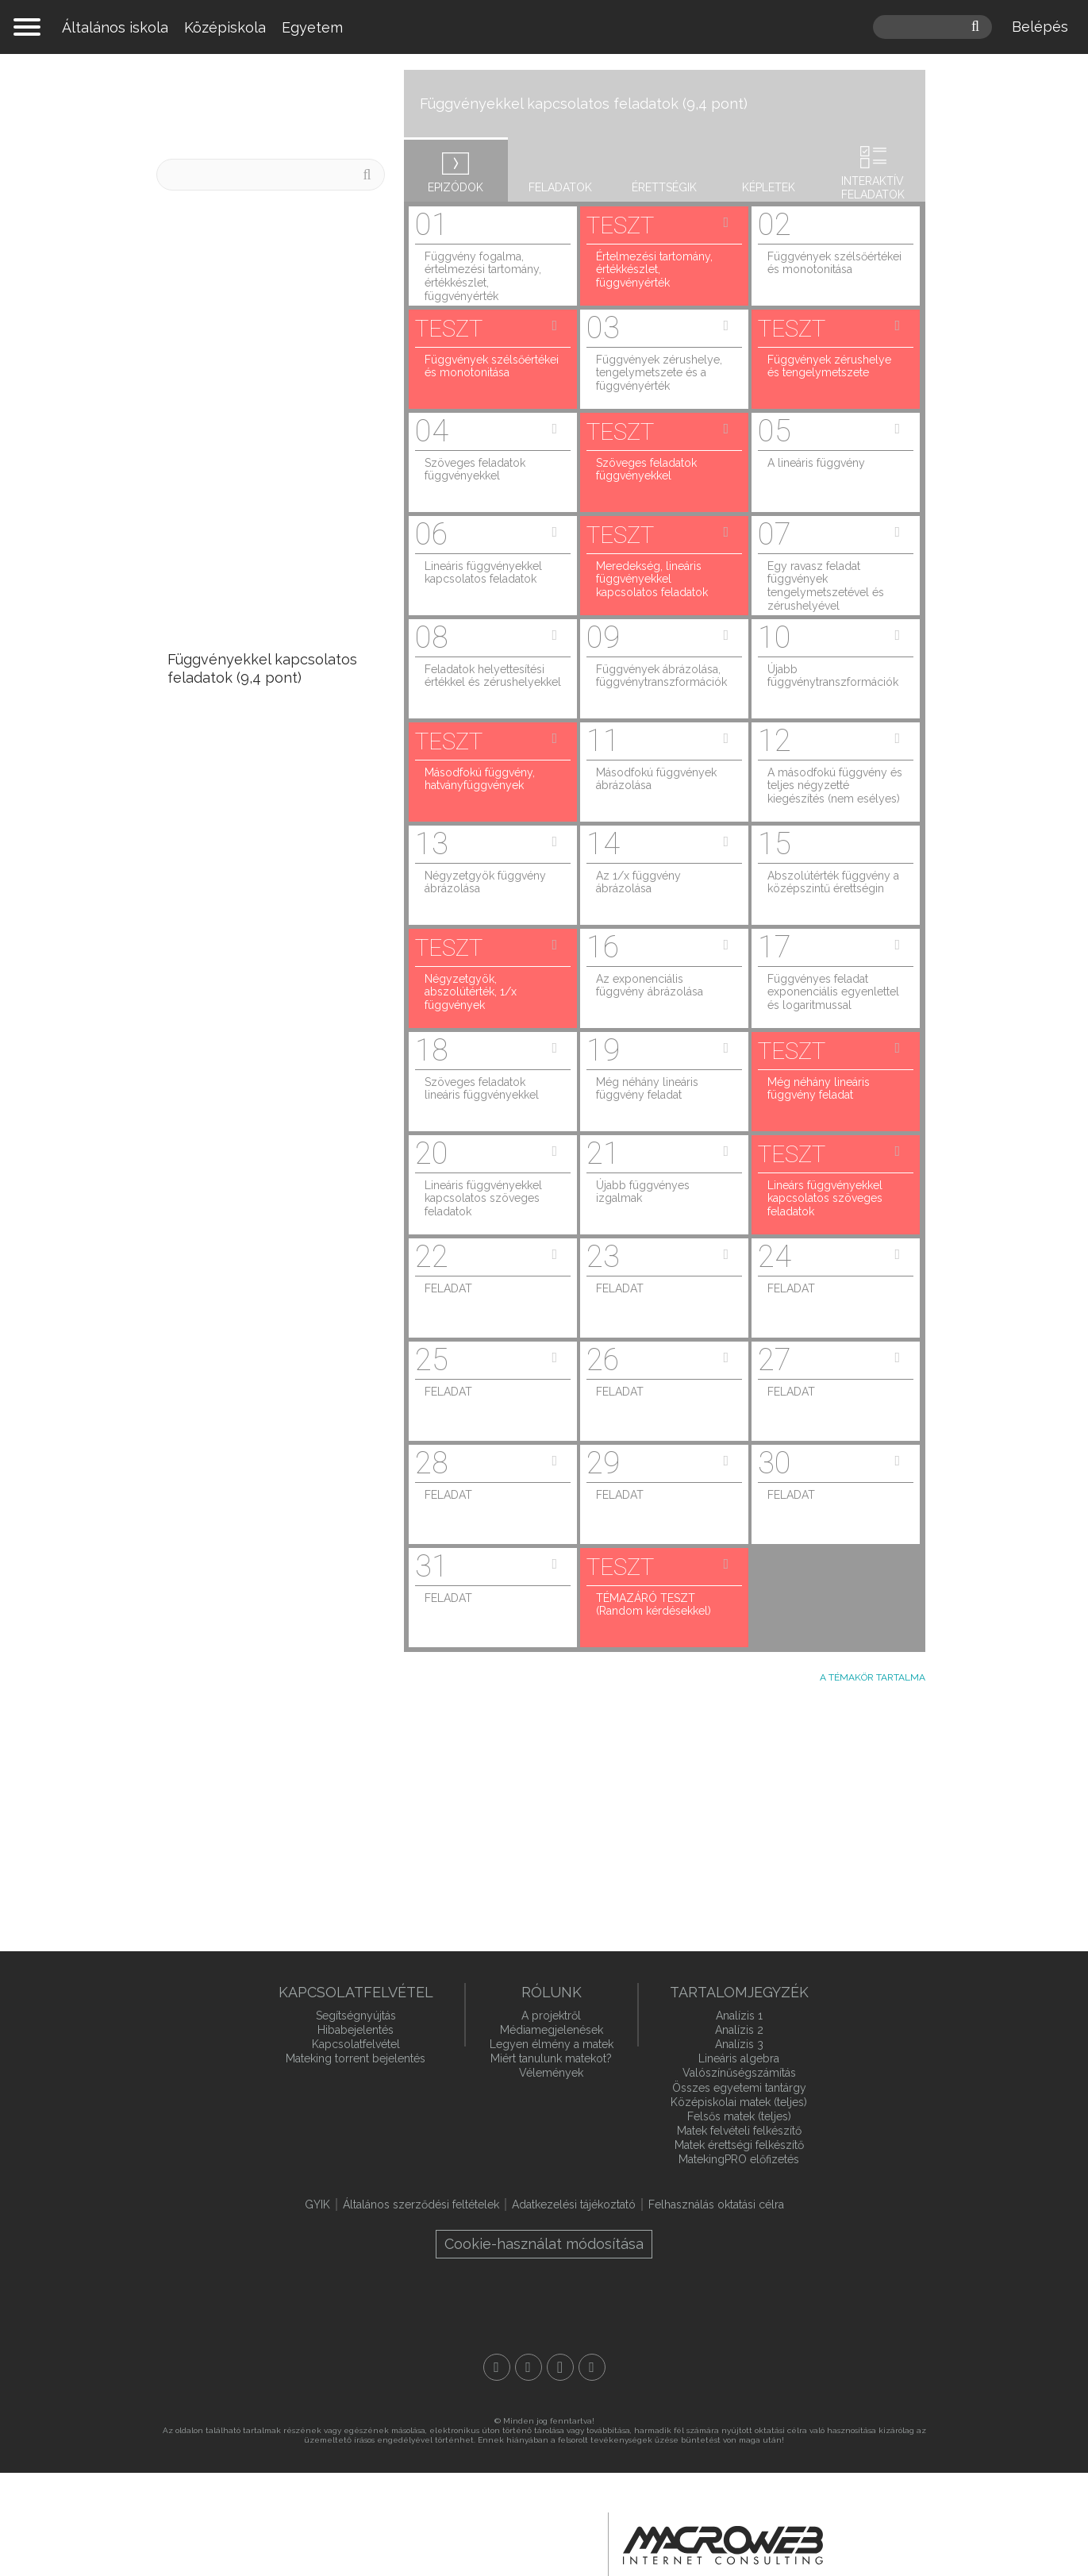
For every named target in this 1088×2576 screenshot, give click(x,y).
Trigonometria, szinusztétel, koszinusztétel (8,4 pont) (260, 777)
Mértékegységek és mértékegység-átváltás (246, 1739)
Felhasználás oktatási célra (716, 2204)
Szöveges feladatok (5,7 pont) (268, 895)
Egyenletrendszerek (236, 1493)
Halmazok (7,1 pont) (233, 859)
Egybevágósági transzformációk (222, 1848)
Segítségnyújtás (356, 2015)
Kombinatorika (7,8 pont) (250, 822)
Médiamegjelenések (551, 2029)
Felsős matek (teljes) (739, 2116)
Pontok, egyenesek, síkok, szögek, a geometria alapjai (259, 1794)
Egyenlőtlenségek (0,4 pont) (263, 1348)
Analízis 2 (739, 2029)
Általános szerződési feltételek (421, 2204)
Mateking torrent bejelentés (355, 2058)
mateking (544, 27)
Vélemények (551, 2072)
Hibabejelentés (355, 2029)
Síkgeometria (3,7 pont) (246, 985)
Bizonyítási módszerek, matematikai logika (244, 1447)
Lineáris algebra (738, 2058)
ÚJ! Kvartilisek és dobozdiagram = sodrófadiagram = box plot (256, 297)
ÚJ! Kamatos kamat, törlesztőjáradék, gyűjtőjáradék (234, 442)
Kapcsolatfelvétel (356, 2044)
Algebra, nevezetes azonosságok (233, 1393)
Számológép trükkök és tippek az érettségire (247, 232)
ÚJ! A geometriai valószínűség (268, 351)
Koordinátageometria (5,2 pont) (252, 939)
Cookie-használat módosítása (544, 2243)
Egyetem (312, 27)
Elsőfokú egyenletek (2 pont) (265, 1221)
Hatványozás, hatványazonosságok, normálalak (240, 1603)
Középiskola (225, 27)
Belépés (1040, 26)
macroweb (723, 2546)
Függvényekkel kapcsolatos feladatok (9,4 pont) (262, 668)
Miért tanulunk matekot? (551, 2058)
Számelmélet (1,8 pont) (245, 1257)
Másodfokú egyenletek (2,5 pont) (259, 1176)
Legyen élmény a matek (551, 2044)
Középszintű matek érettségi (281, 106)
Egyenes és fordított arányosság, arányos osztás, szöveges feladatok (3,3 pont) (267, 1076)
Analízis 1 (739, 2015)
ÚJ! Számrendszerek (236, 496)
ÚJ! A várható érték (232, 387)
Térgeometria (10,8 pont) (251, 587)
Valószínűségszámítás (739, 2072)
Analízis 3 (739, 2044)
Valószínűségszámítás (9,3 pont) (255, 723)
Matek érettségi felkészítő (739, 2145)
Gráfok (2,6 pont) (224, 1130)
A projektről (551, 2015)
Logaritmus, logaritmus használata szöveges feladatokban (244, 1676)
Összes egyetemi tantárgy (739, 2087)
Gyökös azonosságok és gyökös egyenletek (249, 1538)
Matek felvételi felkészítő (739, 2130)
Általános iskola (115, 27)
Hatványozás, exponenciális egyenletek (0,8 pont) (261, 1302)
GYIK (317, 2204)
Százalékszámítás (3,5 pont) (260, 1022)
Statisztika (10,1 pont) (238, 622)
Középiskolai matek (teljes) (739, 2102)
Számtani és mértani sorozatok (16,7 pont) (238, 541)
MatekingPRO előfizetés (739, 2159)
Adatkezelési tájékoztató (574, 2204)
